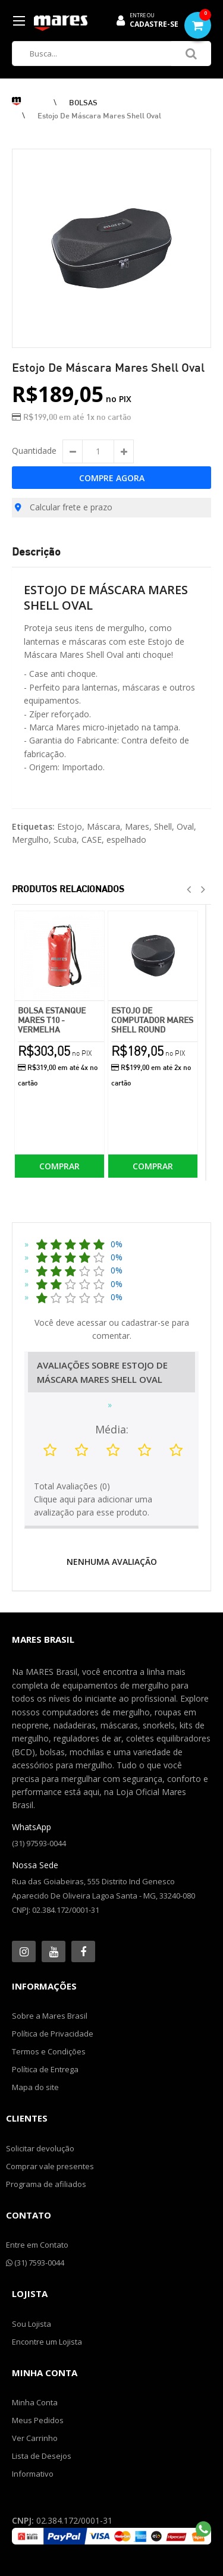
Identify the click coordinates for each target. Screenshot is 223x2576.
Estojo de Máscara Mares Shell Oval (99, 115)
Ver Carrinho (35, 2438)
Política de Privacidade (52, 2033)
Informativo (33, 2473)
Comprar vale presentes (50, 2166)
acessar (91, 1322)
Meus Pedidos (38, 2420)
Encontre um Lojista (47, 2341)
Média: (111, 1429)
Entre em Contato (37, 2244)
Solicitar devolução (40, 2148)
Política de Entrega (45, 2069)
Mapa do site (35, 2087)
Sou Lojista (31, 2323)
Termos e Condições (49, 2051)
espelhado (126, 839)
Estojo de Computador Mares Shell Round (152, 1019)
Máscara (103, 826)
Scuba (65, 839)
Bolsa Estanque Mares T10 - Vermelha (52, 1019)
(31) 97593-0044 (39, 1843)
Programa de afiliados (46, 2184)
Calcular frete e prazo (63, 507)
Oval (185, 826)
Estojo (69, 826)
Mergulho (30, 839)
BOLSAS (83, 102)
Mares (137, 826)
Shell (163, 826)
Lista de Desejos (41, 2456)
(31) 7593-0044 (35, 2262)
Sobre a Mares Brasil (49, 2015)
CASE (91, 839)
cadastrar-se (145, 1322)
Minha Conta (35, 2402)
